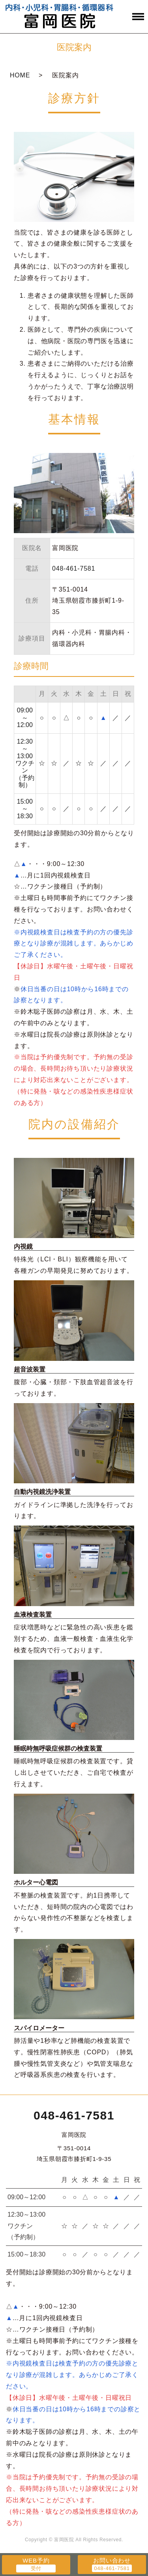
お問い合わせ (112, 2560)
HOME (20, 75)
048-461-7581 (74, 2115)
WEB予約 (35, 2560)
